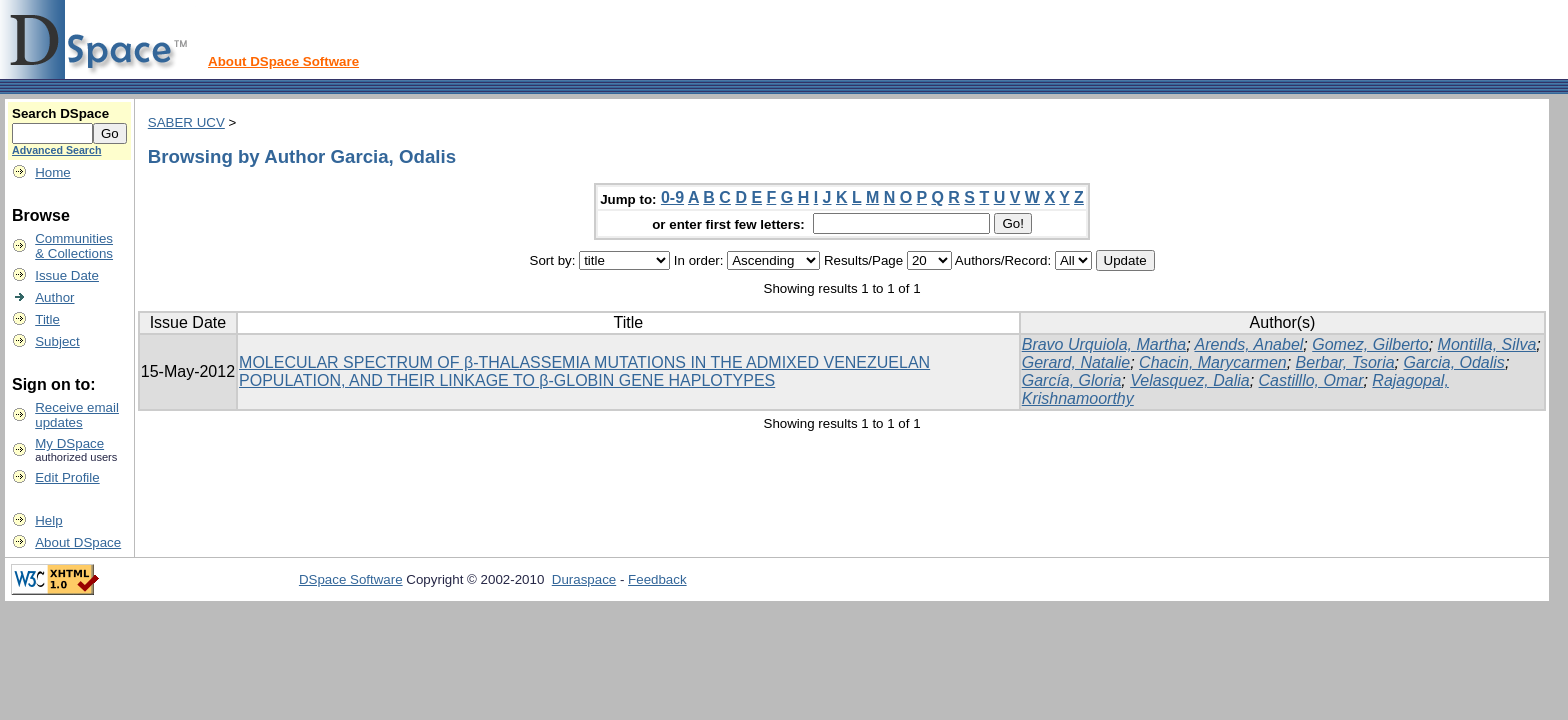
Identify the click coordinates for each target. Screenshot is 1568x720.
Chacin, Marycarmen (1213, 362)
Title (47, 319)
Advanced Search (56, 150)
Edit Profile (67, 477)
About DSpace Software (283, 61)
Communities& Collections (74, 246)
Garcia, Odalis (1454, 362)
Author (54, 297)
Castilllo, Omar (1311, 380)
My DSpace (69, 443)
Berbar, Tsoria (1345, 362)
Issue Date (67, 275)
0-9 (672, 197)
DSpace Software (351, 579)
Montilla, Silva (1487, 344)
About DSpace (78, 542)
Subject (57, 341)
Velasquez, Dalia (1189, 380)
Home (53, 172)
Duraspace (584, 579)
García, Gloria (1072, 380)
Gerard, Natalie (1076, 362)
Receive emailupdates (77, 415)
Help (48, 520)
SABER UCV (186, 122)
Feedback (657, 579)
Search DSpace (60, 113)
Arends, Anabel (1249, 344)
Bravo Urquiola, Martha (1104, 344)
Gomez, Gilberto (1370, 344)
